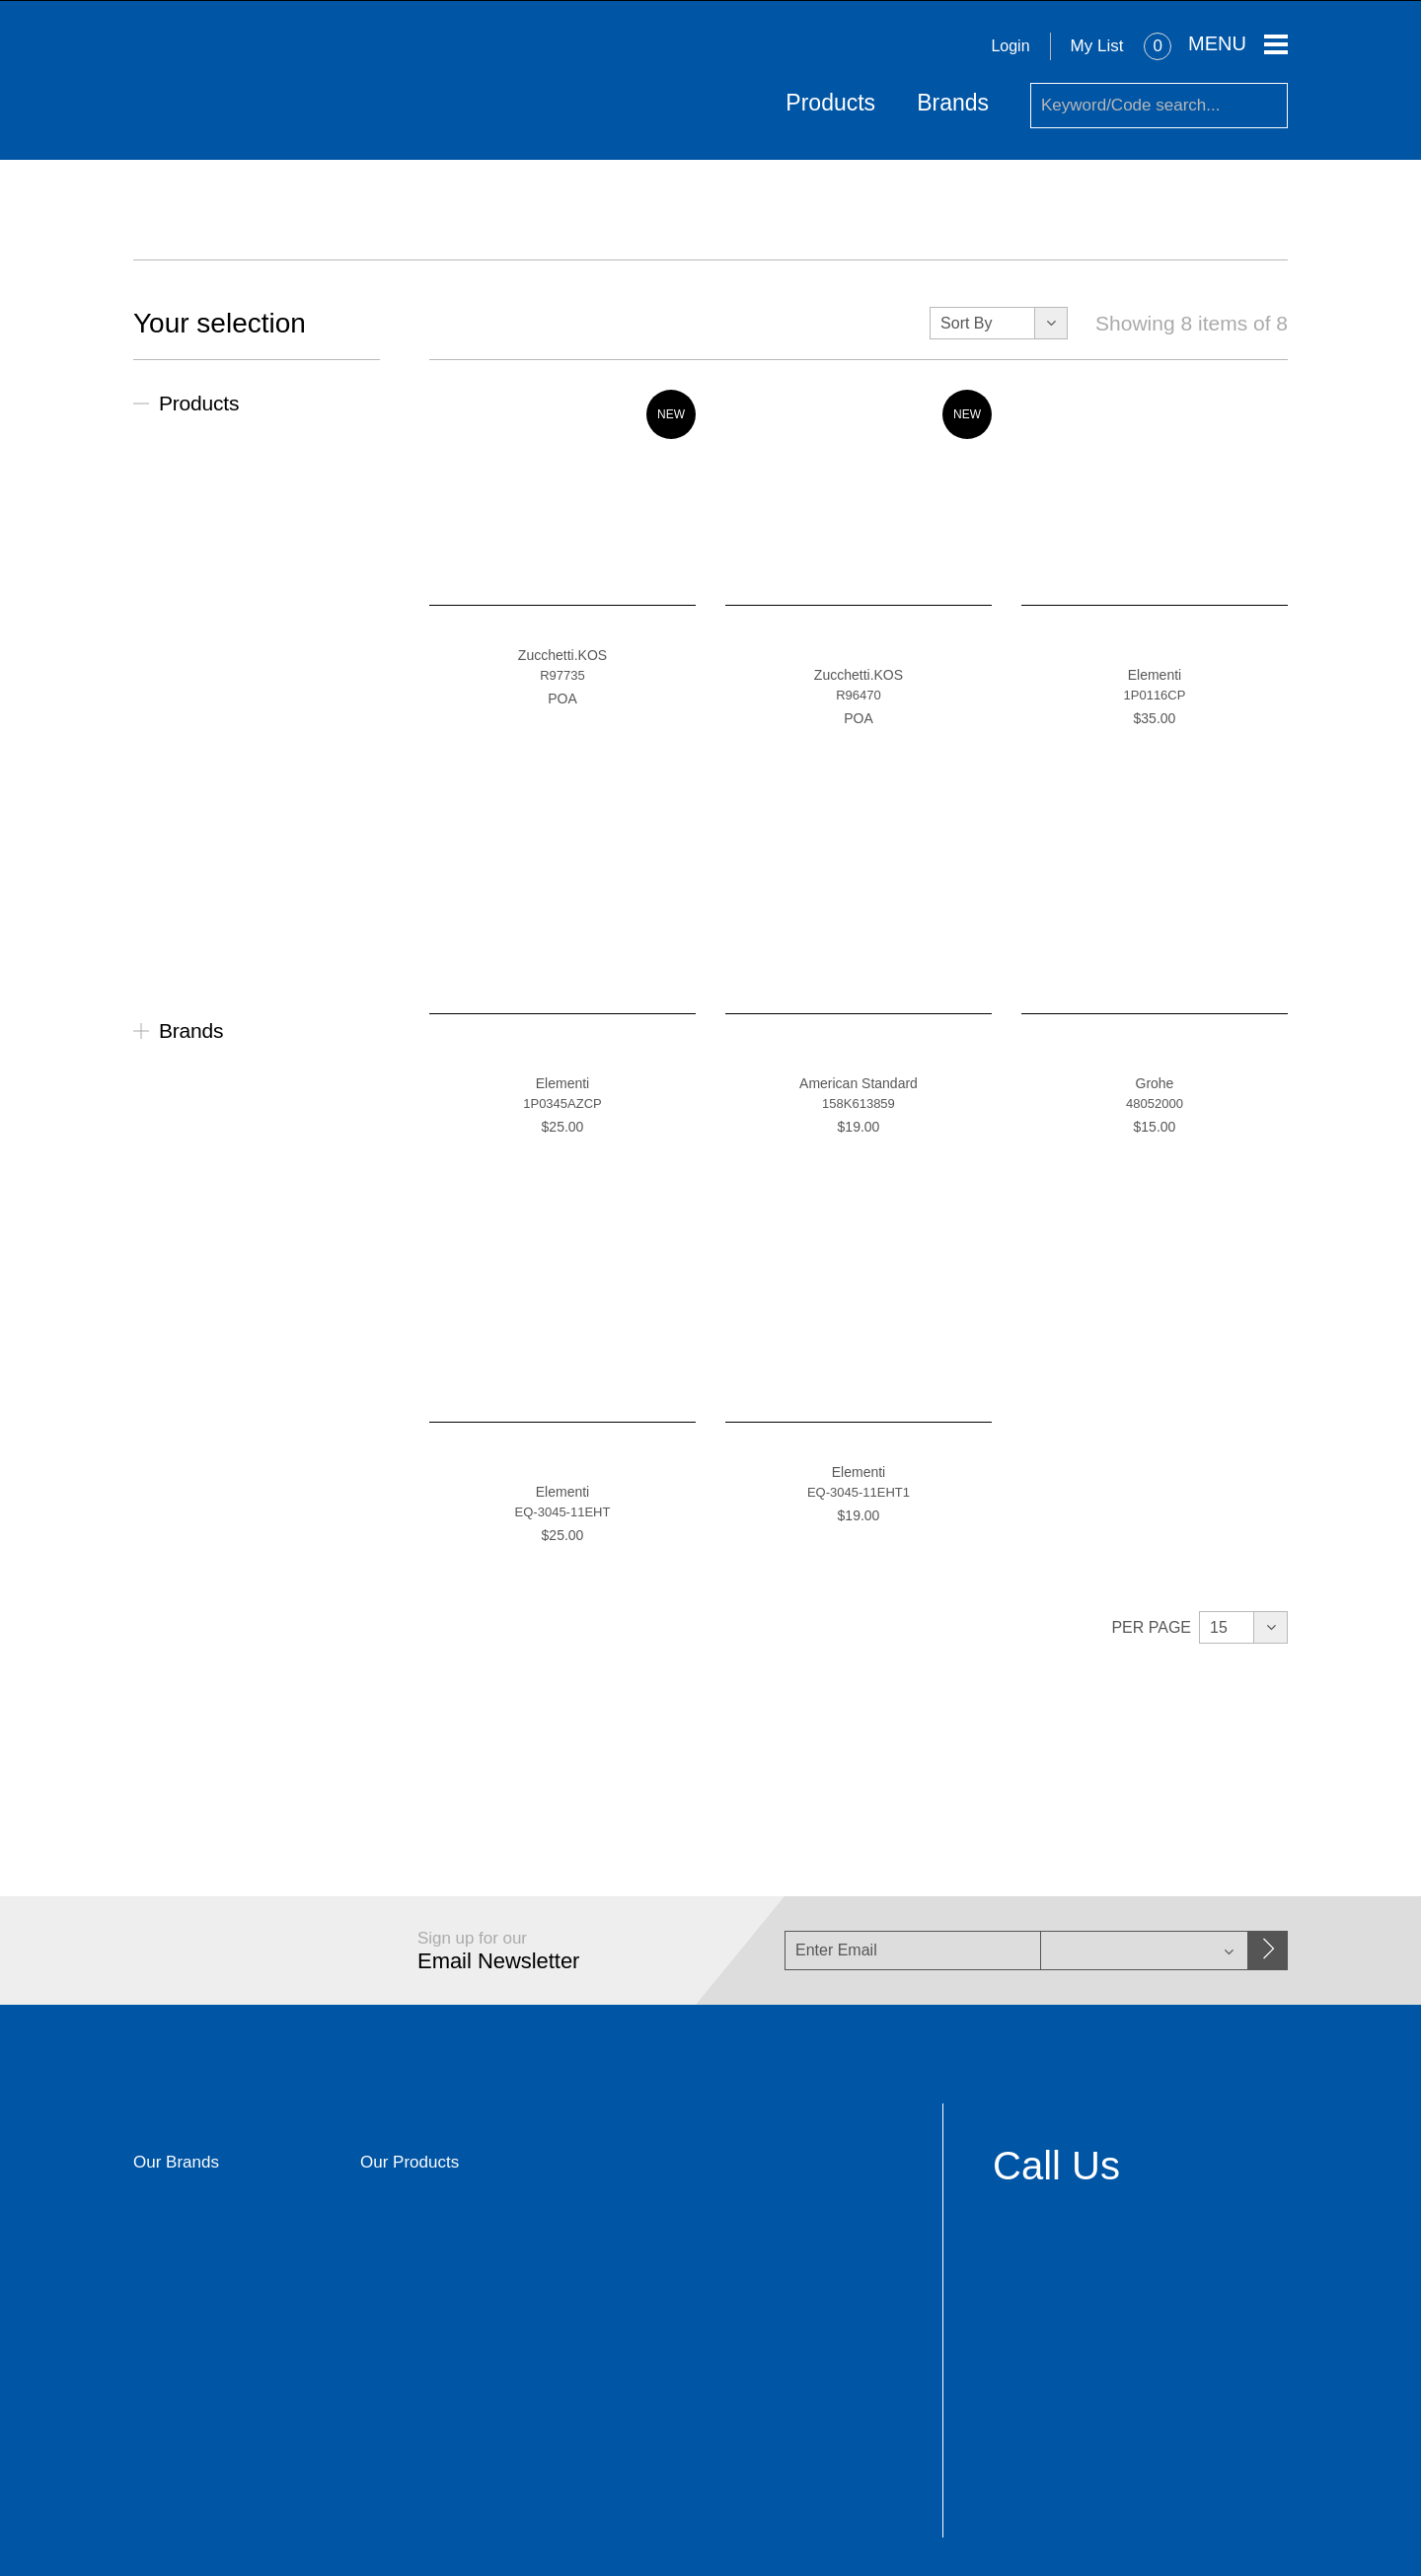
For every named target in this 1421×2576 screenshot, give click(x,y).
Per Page (1151, 1626)
